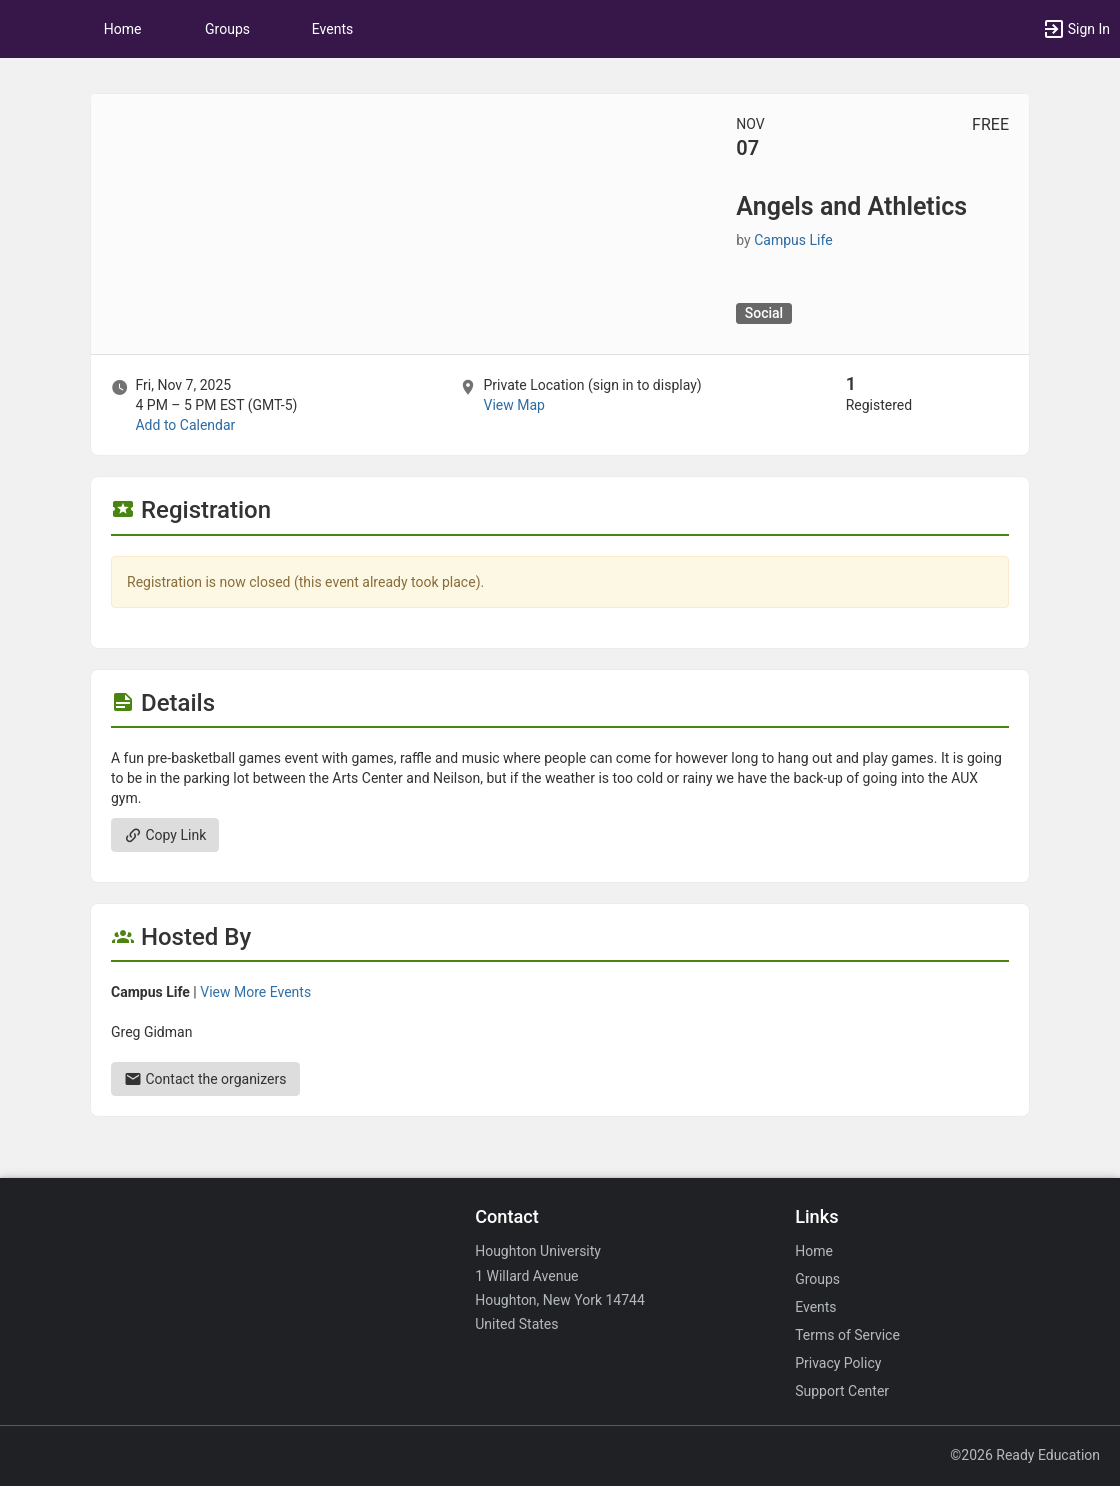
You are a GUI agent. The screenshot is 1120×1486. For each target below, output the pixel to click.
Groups (227, 29)
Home (814, 1251)
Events (332, 29)
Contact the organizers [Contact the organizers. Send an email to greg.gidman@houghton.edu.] (205, 1079)
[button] (25, 29)
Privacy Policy (838, 1363)
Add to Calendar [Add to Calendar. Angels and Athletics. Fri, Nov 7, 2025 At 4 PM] (185, 425)
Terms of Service (847, 1335)
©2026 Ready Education (1025, 1455)
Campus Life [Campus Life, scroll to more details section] (793, 240)
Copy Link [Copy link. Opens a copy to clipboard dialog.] (165, 835)
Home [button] (123, 29)
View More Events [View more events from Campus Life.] (255, 992)
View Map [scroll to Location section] (513, 405)
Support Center (842, 1391)
